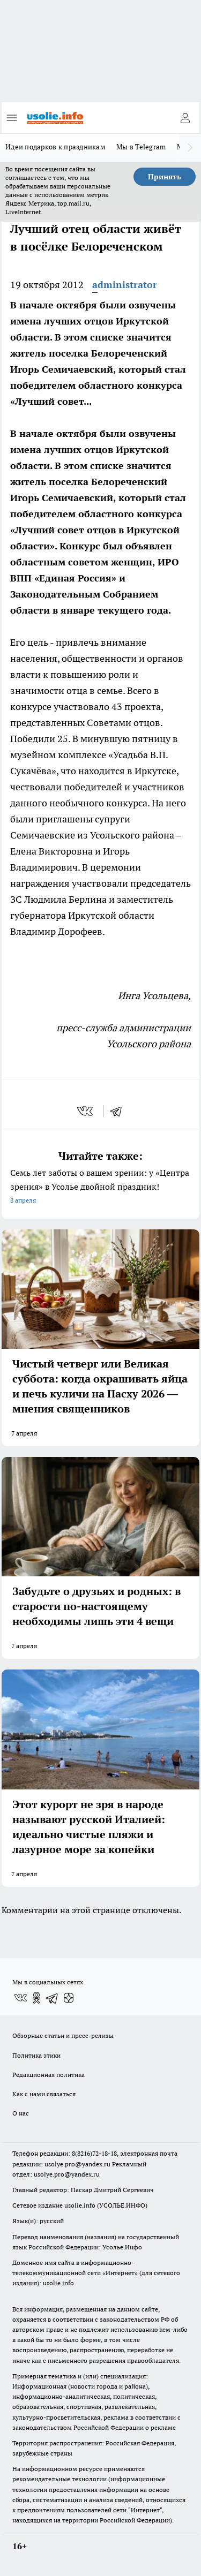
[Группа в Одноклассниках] (36, 1997)
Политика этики (36, 2055)
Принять (164, 177)
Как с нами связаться (44, 2094)
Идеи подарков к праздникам (55, 147)
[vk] (86, 1111)
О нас (20, 2113)
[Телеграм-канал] (52, 1997)
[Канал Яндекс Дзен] (69, 1997)
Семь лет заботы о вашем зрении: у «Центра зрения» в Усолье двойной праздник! (100, 1187)
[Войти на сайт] (185, 118)
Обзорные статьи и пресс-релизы (63, 2035)
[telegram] (119, 1111)
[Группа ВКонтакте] (20, 1997)
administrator (124, 284)
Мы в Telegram (141, 147)
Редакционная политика (48, 2075)
